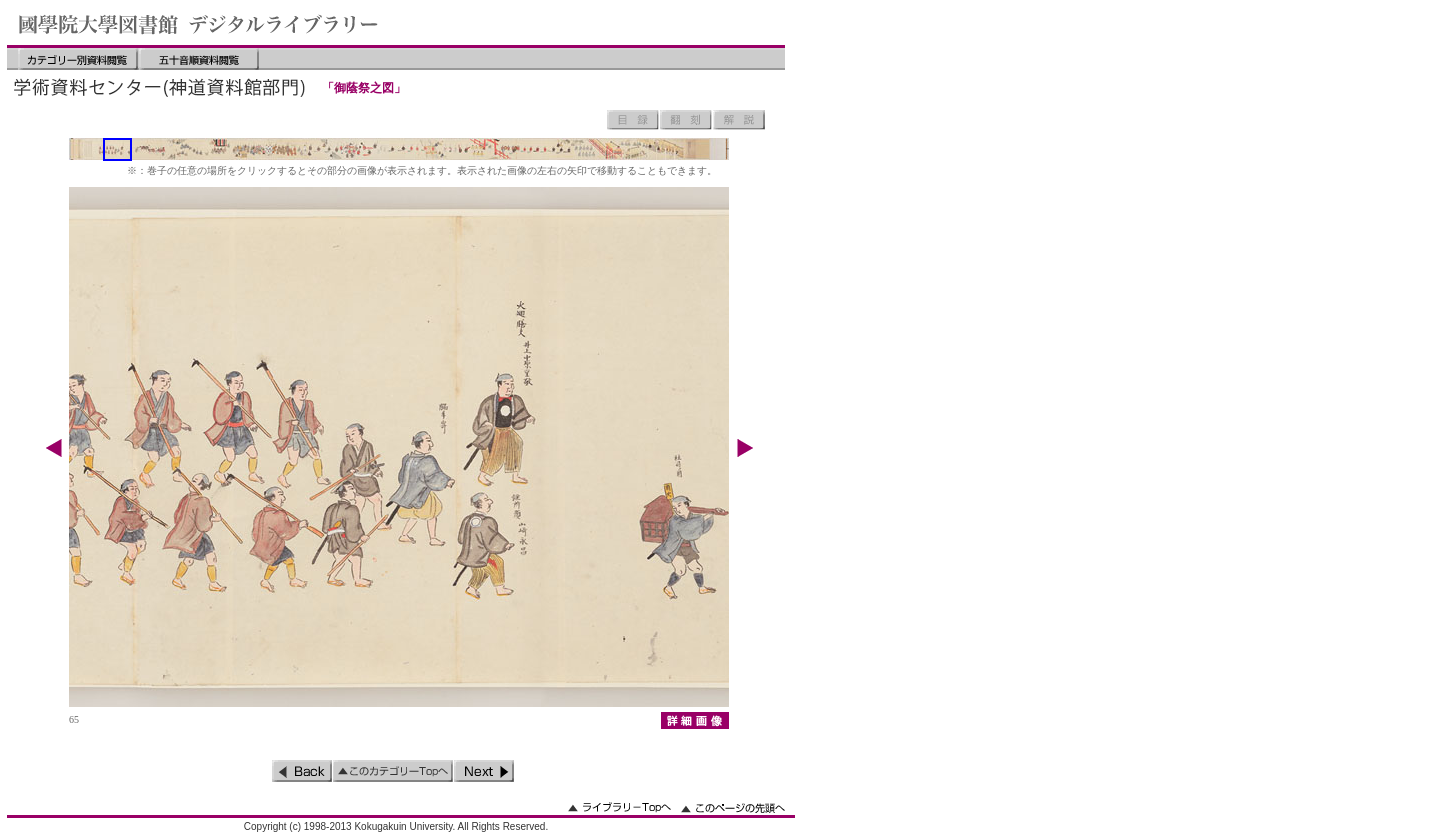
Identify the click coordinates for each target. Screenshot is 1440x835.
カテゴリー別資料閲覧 (78, 59)
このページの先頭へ (733, 807)
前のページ (302, 771)
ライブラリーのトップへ (619, 807)
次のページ (484, 771)
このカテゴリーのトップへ (393, 771)
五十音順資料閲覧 (199, 59)
